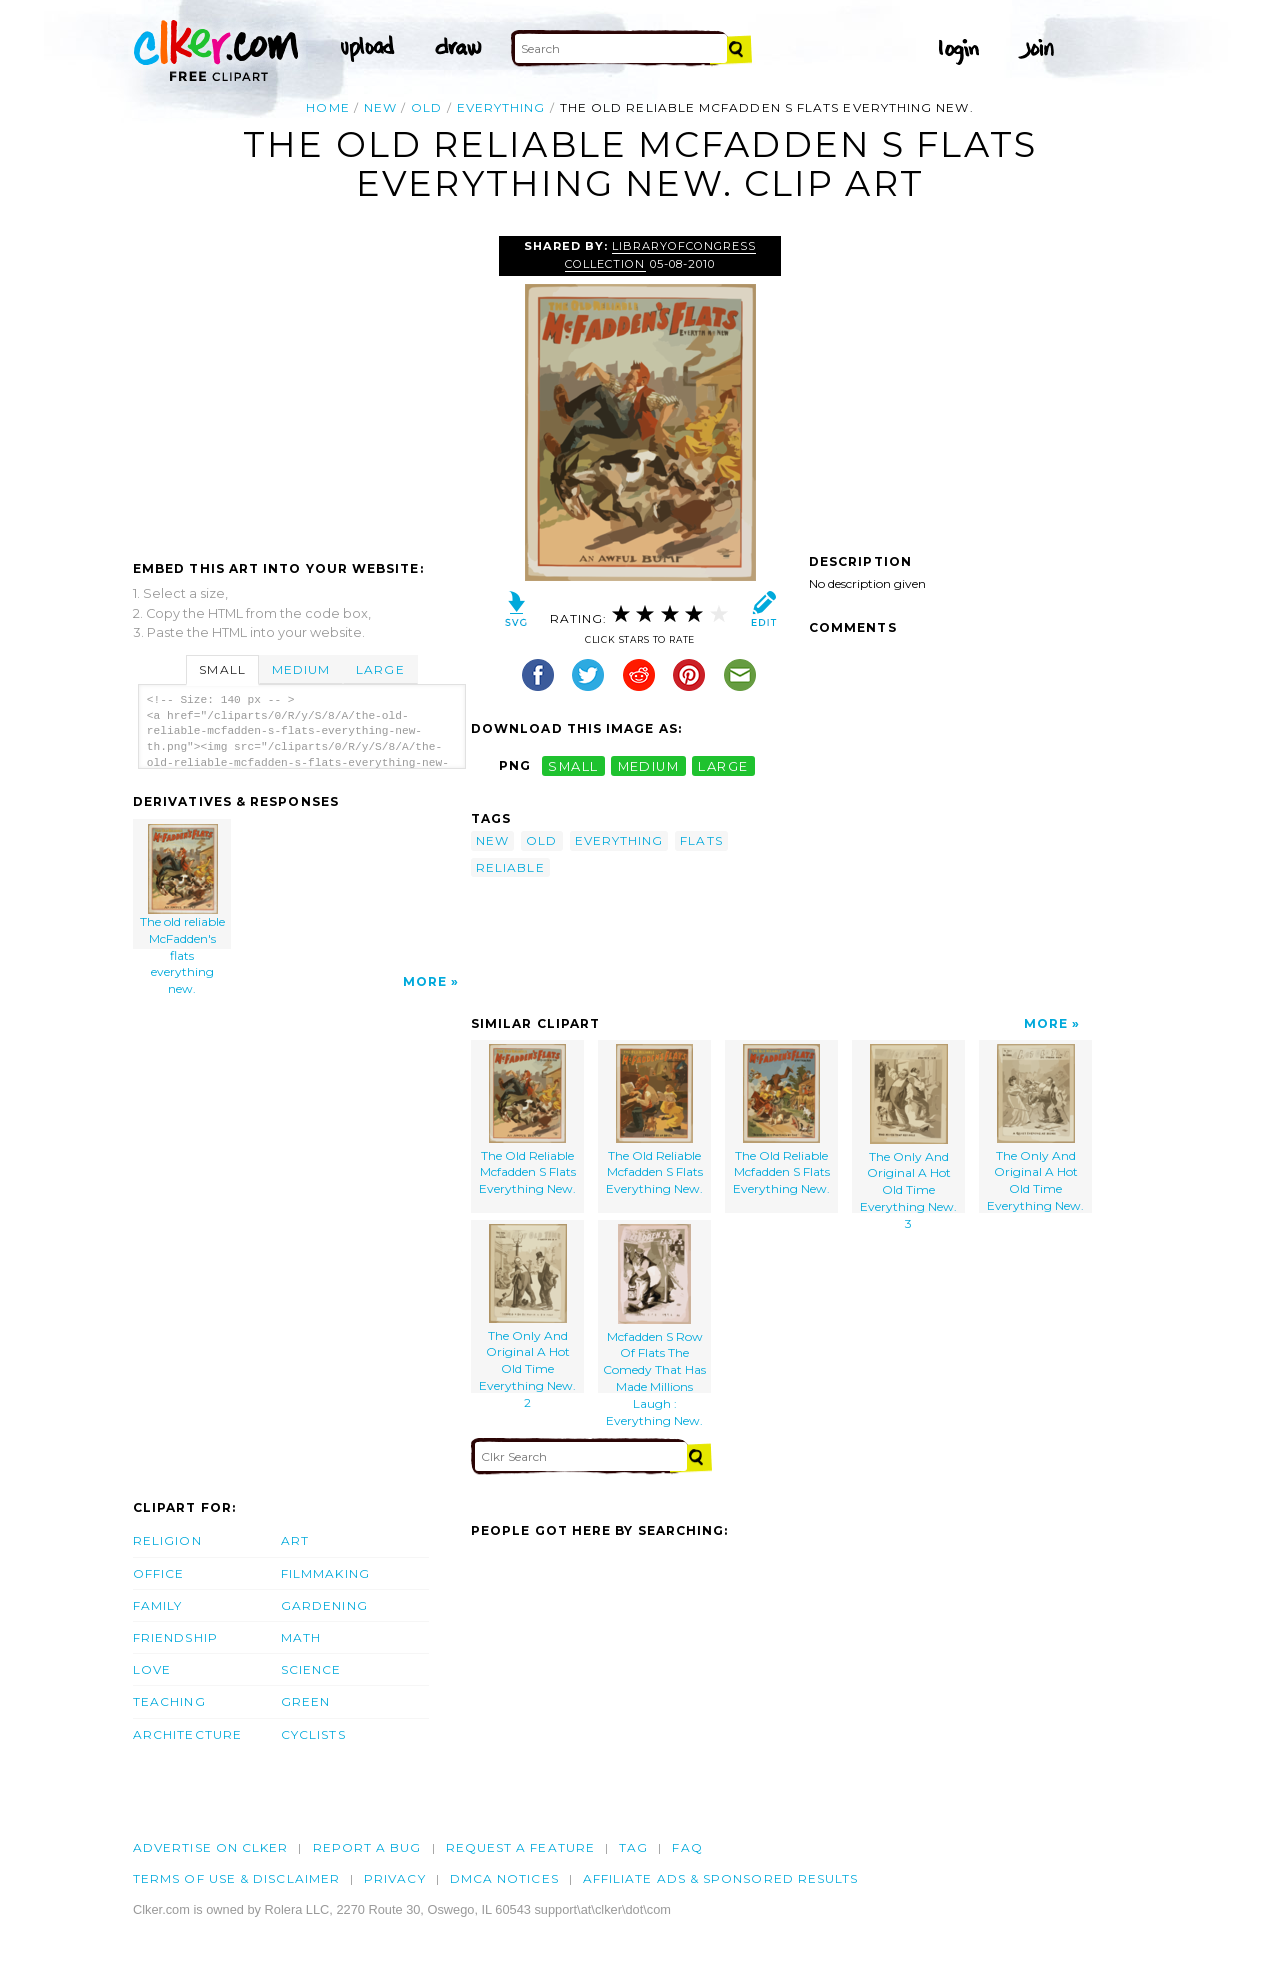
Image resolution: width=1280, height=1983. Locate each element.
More (425, 981)
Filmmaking (325, 1573)
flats (701, 840)
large (723, 765)
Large (380, 669)
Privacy (395, 1878)
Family (157, 1605)
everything (501, 107)
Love (152, 1669)
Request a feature (520, 1847)
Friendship (175, 1637)
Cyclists (313, 1734)
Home (327, 107)
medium (649, 765)
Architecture (187, 1734)
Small (222, 669)
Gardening (324, 1605)
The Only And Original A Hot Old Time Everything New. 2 (527, 1308)
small (573, 765)
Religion (167, 1540)
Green (305, 1701)
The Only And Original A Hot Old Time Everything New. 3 (908, 1128)
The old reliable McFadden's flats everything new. (183, 886)
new (380, 107)
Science (311, 1669)
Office (158, 1573)
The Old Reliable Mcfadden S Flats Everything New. (527, 1120)
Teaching (169, 1701)
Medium (301, 669)
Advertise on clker (210, 1847)
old (426, 107)
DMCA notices (504, 1878)
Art (295, 1540)
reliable (510, 867)
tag (633, 1847)
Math (301, 1637)
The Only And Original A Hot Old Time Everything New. (1035, 1128)
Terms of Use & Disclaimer (236, 1878)
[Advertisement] (301, 386)
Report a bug (367, 1847)
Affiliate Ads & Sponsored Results (721, 1878)
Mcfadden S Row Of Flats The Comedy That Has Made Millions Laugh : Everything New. (654, 1308)
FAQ (687, 1847)
